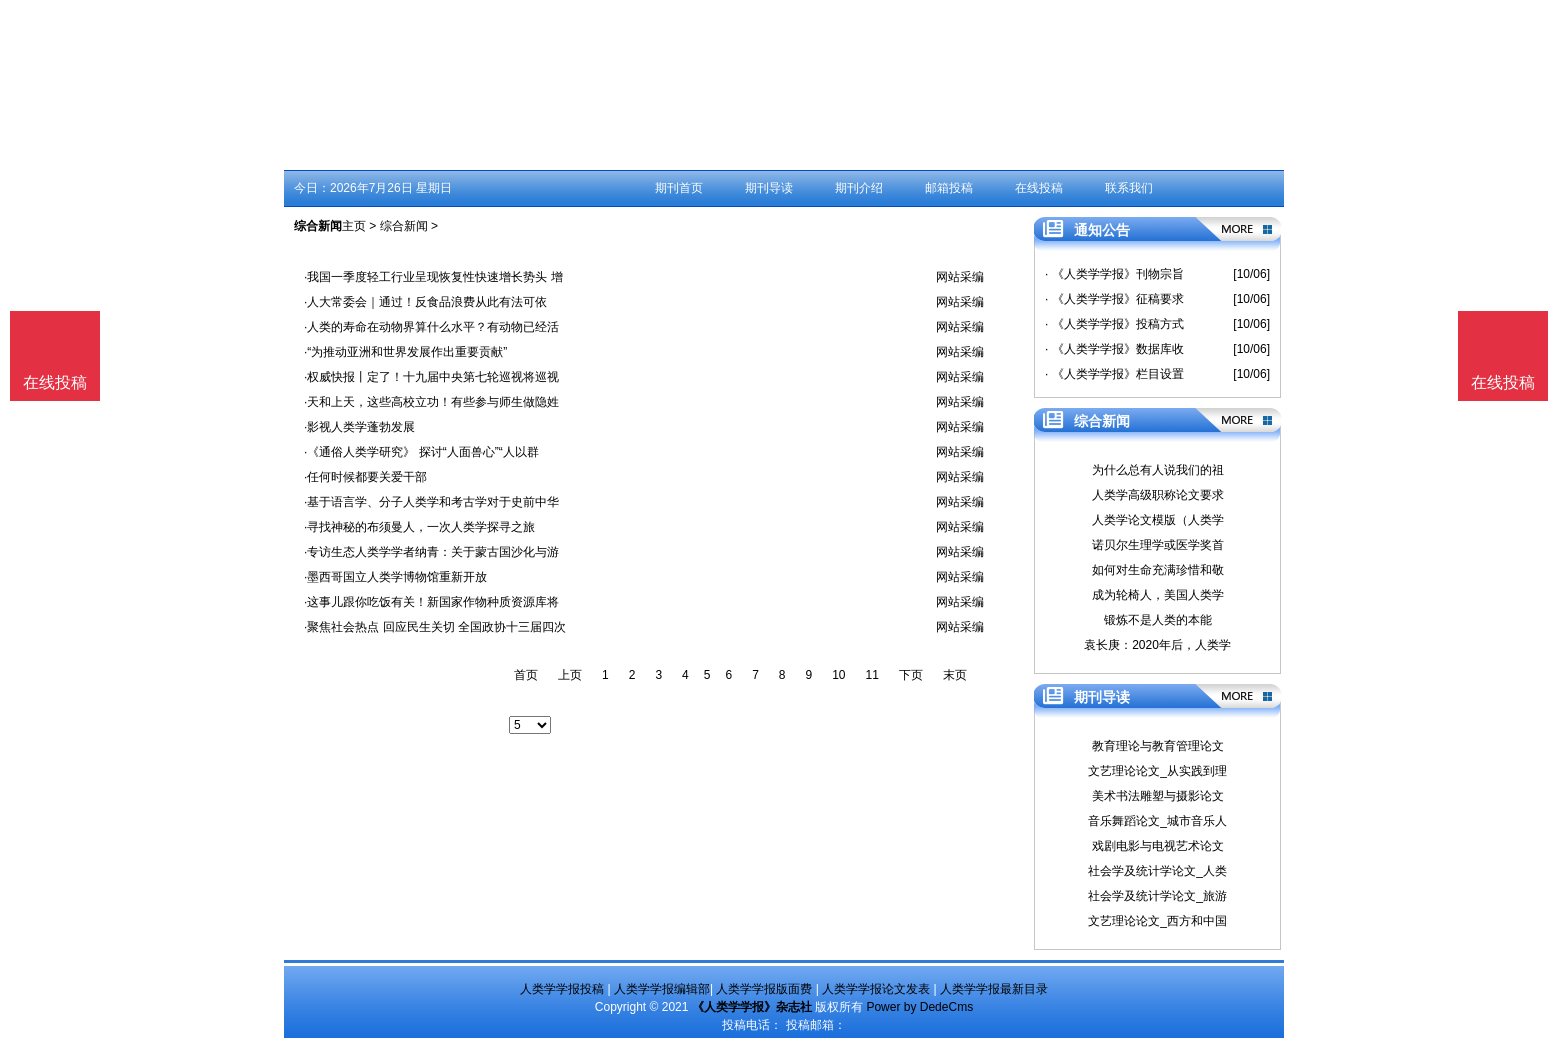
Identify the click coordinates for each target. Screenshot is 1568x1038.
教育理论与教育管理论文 (1158, 746)
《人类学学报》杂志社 (752, 1007)
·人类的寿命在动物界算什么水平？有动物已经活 (431, 327)
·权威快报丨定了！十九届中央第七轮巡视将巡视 (431, 377)
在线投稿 (1039, 188)
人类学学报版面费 (764, 989)
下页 (911, 675)
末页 (955, 675)
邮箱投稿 (949, 188)
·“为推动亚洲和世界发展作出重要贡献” (405, 352)
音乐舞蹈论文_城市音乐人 (1157, 821)
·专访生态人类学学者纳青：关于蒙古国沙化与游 (431, 552)
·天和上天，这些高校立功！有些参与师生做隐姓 (431, 402)
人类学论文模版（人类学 (1158, 520)
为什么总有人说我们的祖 (1158, 470)
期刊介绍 (859, 188)
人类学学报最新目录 (994, 989)
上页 (570, 675)
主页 (354, 226)
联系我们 (1129, 188)
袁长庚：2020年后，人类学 (1157, 645)
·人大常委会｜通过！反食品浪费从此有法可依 (425, 302)
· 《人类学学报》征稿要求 (1114, 299)
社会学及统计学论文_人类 (1157, 871)
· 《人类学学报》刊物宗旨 (1114, 274)
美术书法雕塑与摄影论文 (1158, 796)
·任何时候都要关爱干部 (365, 477)
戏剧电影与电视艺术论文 (1158, 846)
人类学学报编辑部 (662, 989)
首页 (526, 675)
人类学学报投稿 (562, 989)
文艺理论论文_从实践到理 (1157, 771)
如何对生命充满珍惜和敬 (1158, 570)
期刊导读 (769, 188)
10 (838, 675)
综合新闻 (404, 226)
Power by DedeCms (919, 1007)
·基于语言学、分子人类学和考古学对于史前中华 (431, 502)
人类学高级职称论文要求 (1158, 495)
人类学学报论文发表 (876, 989)
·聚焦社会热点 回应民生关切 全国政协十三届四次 (435, 627)
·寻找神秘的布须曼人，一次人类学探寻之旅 (419, 527)
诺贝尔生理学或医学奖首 (1158, 545)
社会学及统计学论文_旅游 (1157, 896)
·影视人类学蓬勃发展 (359, 427)
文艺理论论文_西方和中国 (1157, 921)
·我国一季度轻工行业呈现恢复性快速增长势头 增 (433, 277)
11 (872, 675)
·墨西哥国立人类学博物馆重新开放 (395, 577)
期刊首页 (679, 188)
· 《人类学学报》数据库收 (1114, 349)
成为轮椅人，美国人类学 (1158, 595)
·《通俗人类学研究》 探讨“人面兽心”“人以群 (421, 452)
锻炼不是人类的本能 (1158, 620)
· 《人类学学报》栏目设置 (1114, 374)
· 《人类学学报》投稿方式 (1114, 324)
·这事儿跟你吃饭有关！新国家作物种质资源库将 (431, 602)
